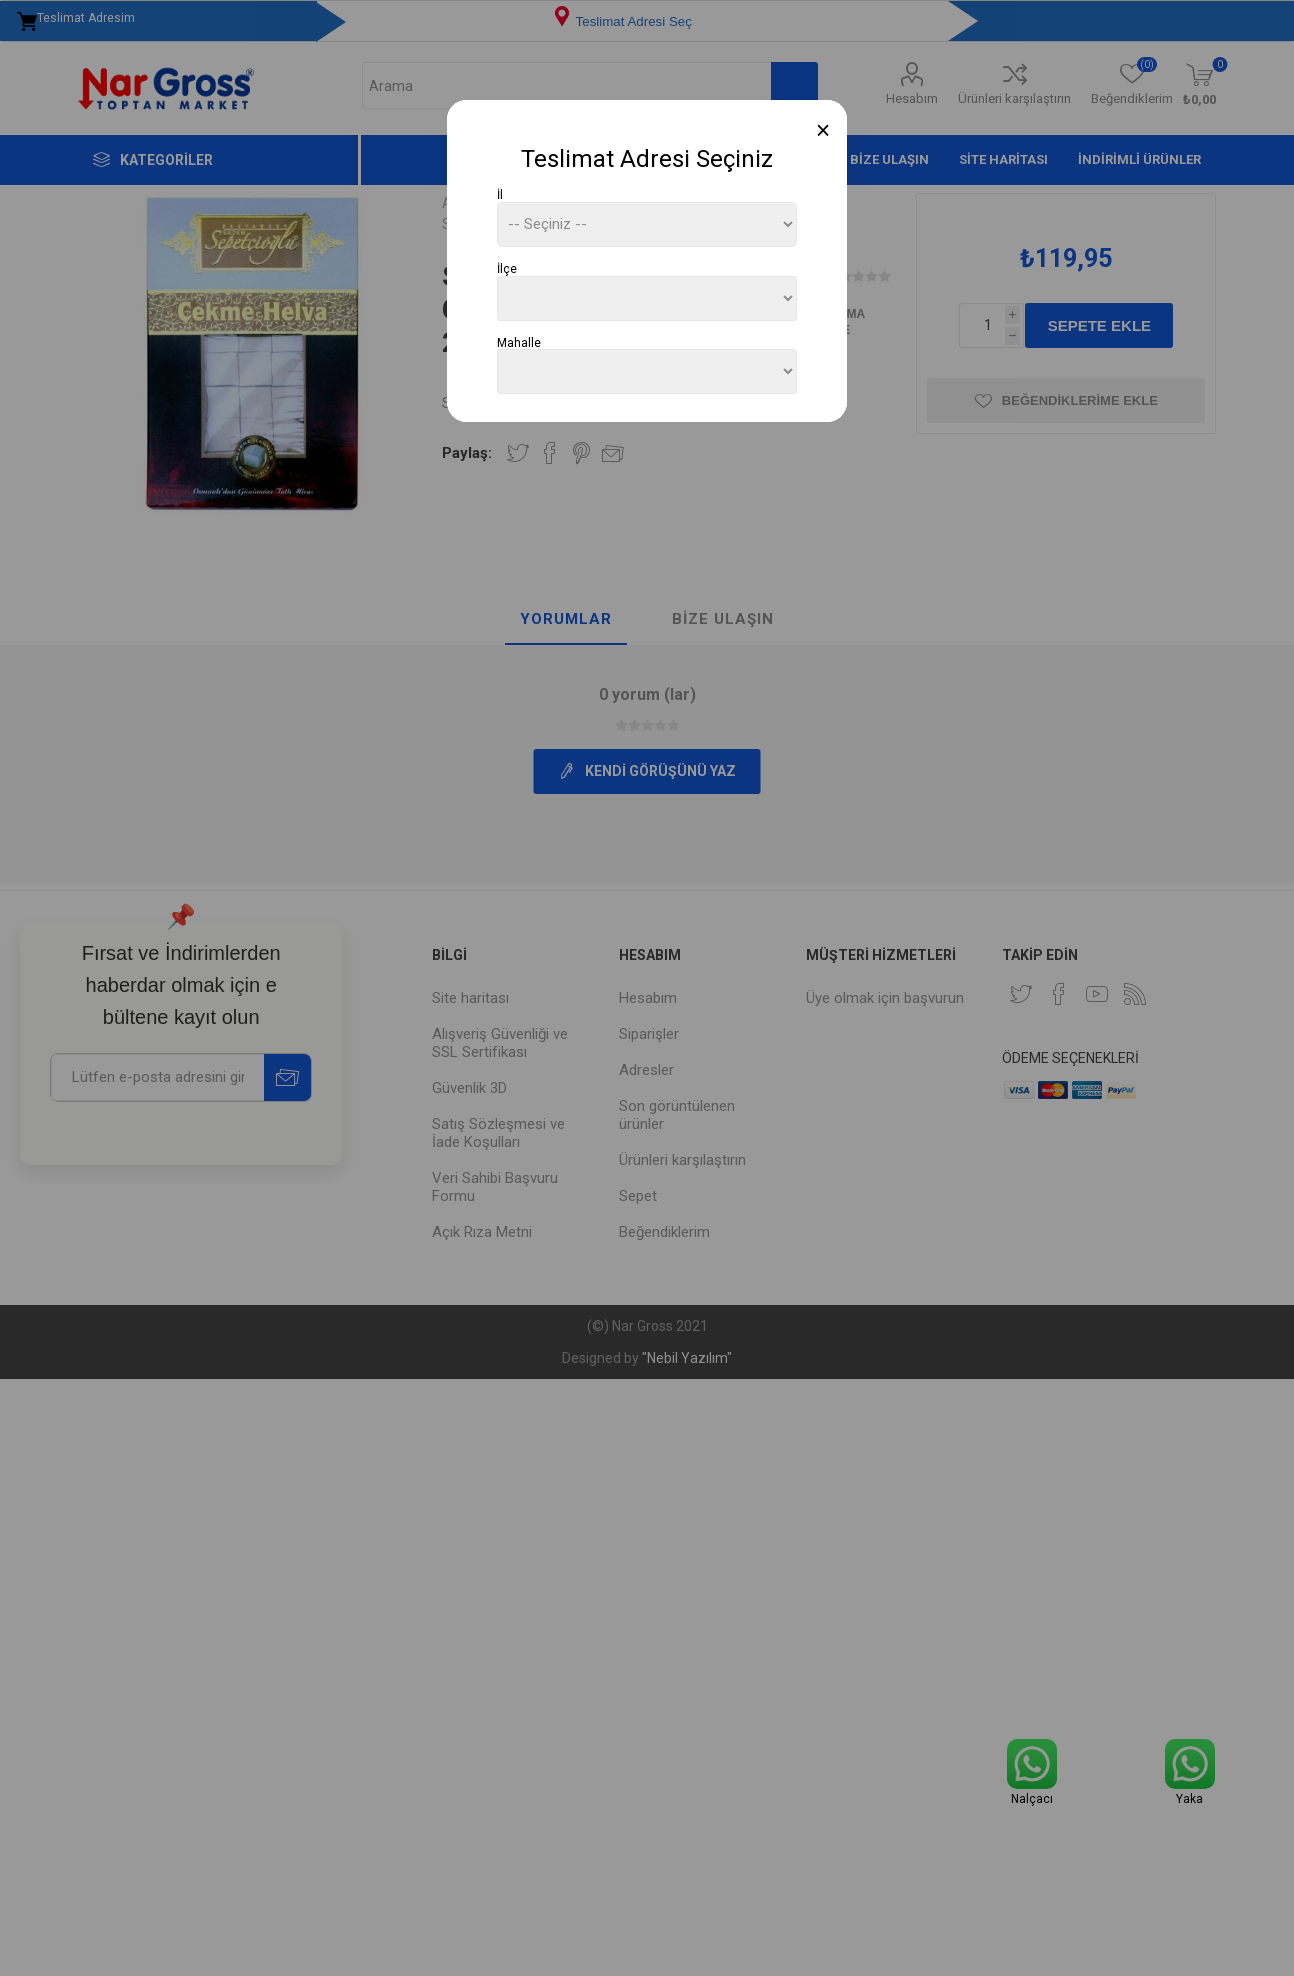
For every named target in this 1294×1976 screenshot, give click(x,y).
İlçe (507, 269)
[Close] (823, 130)
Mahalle (519, 342)
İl (500, 195)
